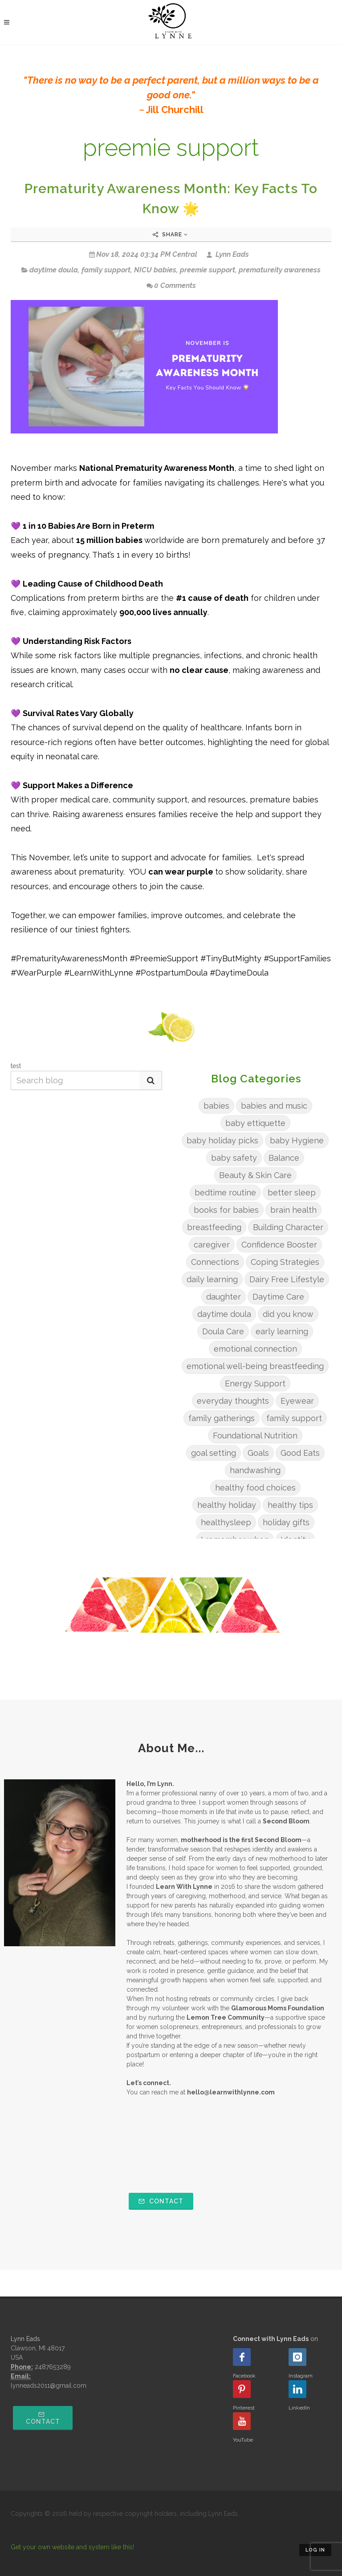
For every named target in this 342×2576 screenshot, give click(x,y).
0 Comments (171, 285)
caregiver (212, 1244)
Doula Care (223, 1331)
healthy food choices (255, 1487)
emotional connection (255, 1348)
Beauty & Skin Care (255, 1175)
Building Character (288, 1227)
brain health (293, 1210)
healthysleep (226, 1522)
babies (216, 1105)
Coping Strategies (285, 1262)
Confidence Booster (279, 1244)
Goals (258, 1453)
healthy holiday (226, 1505)
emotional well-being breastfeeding (255, 1366)
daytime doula (53, 270)
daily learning (212, 1279)
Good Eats (300, 1453)
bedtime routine (225, 1192)
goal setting (213, 1453)
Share (170, 234)
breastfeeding (214, 1227)
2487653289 (53, 2366)
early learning (282, 1331)
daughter (223, 1296)
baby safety (234, 1157)
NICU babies (155, 270)
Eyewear (297, 1400)
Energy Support (255, 1383)
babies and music (274, 1105)
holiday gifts (286, 1522)
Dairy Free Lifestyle (286, 1279)
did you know (288, 1314)
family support (105, 270)
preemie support (207, 270)
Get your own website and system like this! (72, 2547)
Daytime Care (278, 1296)
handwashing (255, 1470)
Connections (215, 1262)
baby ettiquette (255, 1123)
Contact (160, 2201)
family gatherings (221, 1418)
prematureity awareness (280, 270)
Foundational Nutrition (255, 1435)
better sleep (292, 1192)
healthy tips (290, 1505)
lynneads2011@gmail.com (48, 2385)
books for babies (226, 1210)
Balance (284, 1157)
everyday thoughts (233, 1400)
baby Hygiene (297, 1140)
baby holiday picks (222, 1140)
